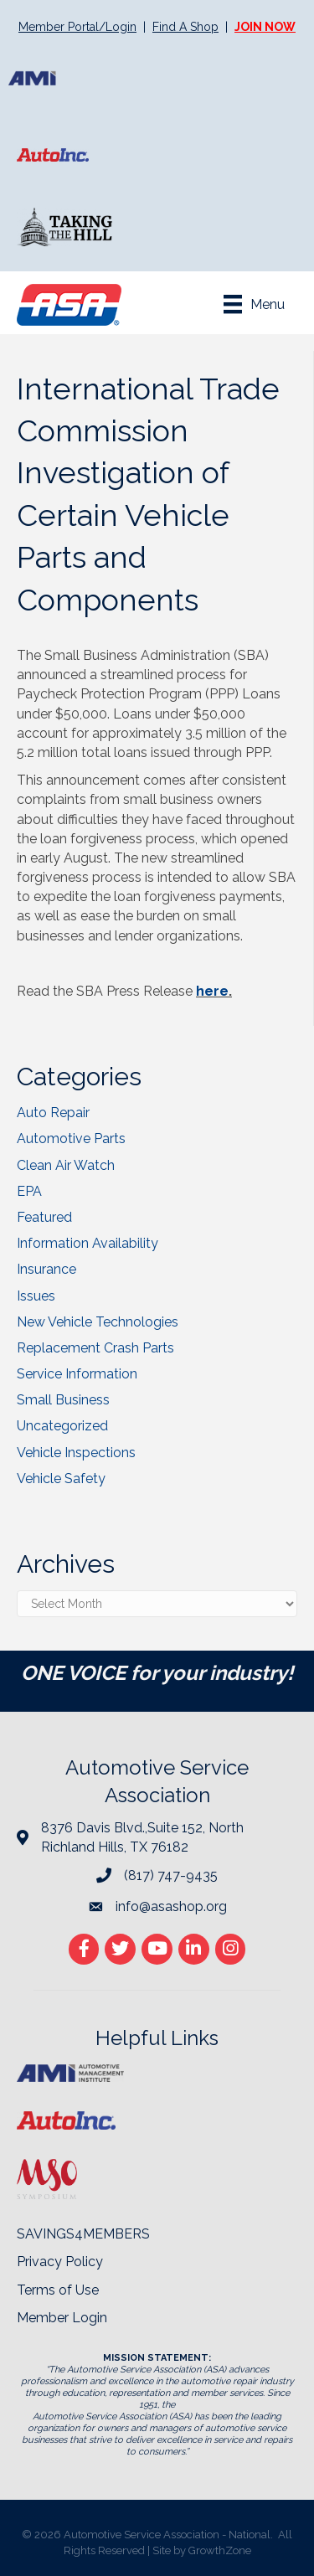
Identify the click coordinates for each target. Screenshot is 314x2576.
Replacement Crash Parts (95, 1348)
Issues (36, 1296)
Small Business (63, 1400)
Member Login (62, 2318)
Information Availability (87, 1243)
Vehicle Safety (61, 1478)
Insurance (46, 1269)
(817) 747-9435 (171, 1875)
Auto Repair (53, 1113)
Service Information (77, 1374)
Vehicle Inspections (76, 1453)
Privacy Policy (60, 2261)
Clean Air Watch (66, 1165)
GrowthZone (219, 2550)
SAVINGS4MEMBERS (83, 2234)
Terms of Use (58, 2290)
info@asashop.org (171, 1906)
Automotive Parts (71, 1138)
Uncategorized (62, 1426)
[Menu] (254, 304)
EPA (29, 1191)
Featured (44, 1217)
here (212, 991)
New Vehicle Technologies (97, 1322)
